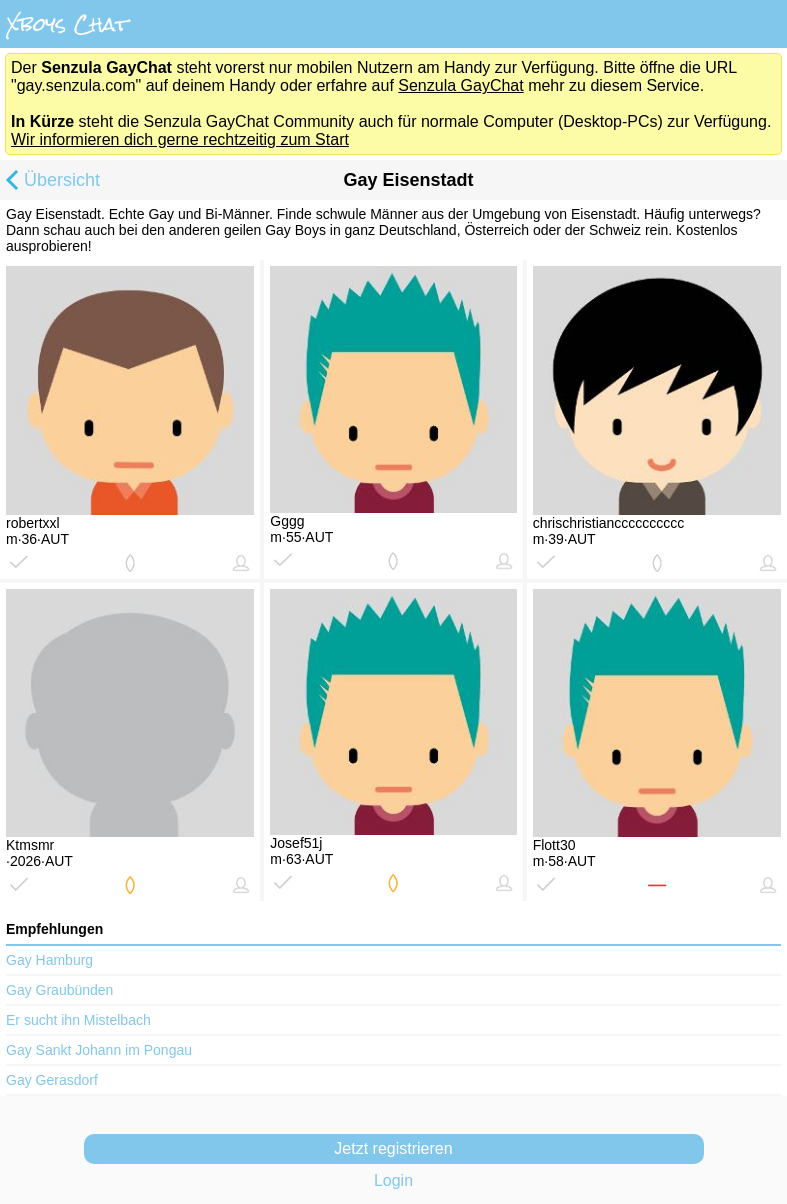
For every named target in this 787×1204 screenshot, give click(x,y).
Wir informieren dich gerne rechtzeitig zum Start (180, 139)
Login (393, 1180)
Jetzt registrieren (393, 1148)
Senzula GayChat (460, 85)
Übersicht (50, 182)
